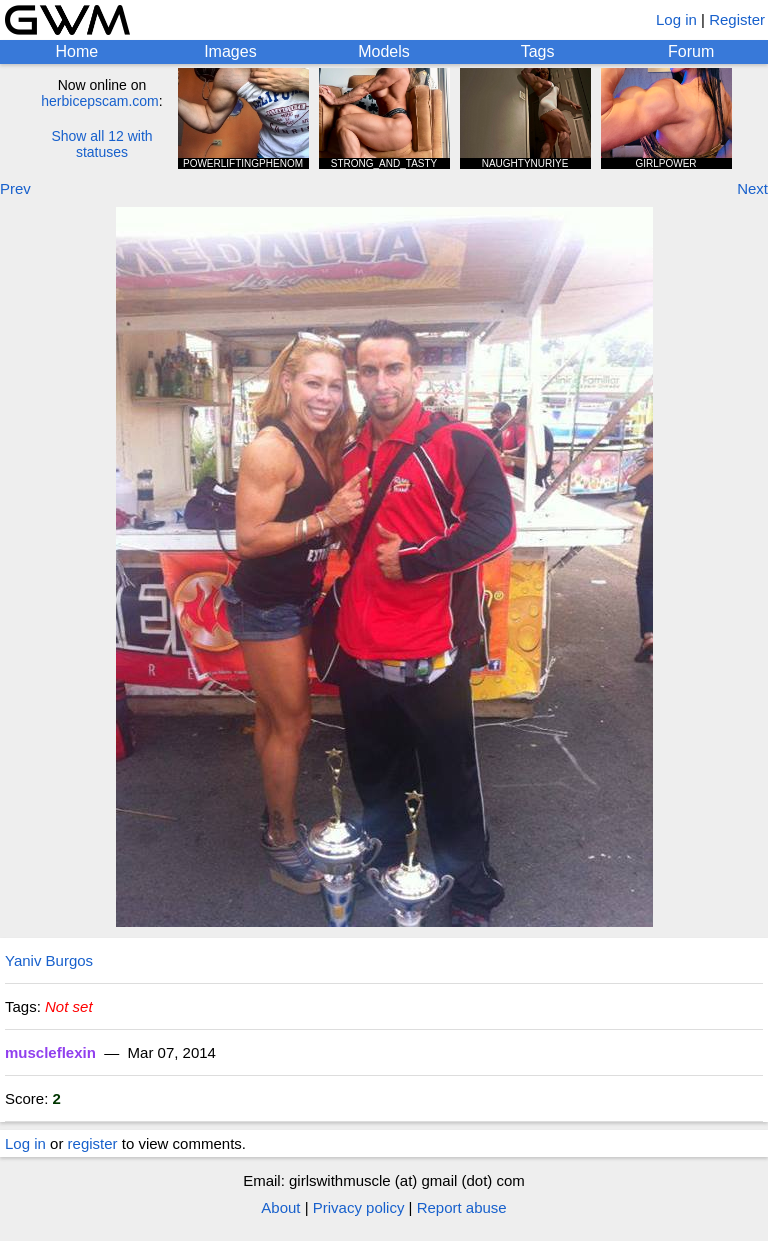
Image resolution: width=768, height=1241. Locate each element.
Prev (15, 188)
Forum (691, 51)
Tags (538, 51)
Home (76, 51)
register (93, 1143)
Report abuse (462, 1207)
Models (384, 51)
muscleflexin (50, 1052)
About (280, 1207)
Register (737, 19)
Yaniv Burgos (49, 960)
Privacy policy (359, 1207)
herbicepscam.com (100, 101)
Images (230, 51)
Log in (676, 19)
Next (752, 188)
